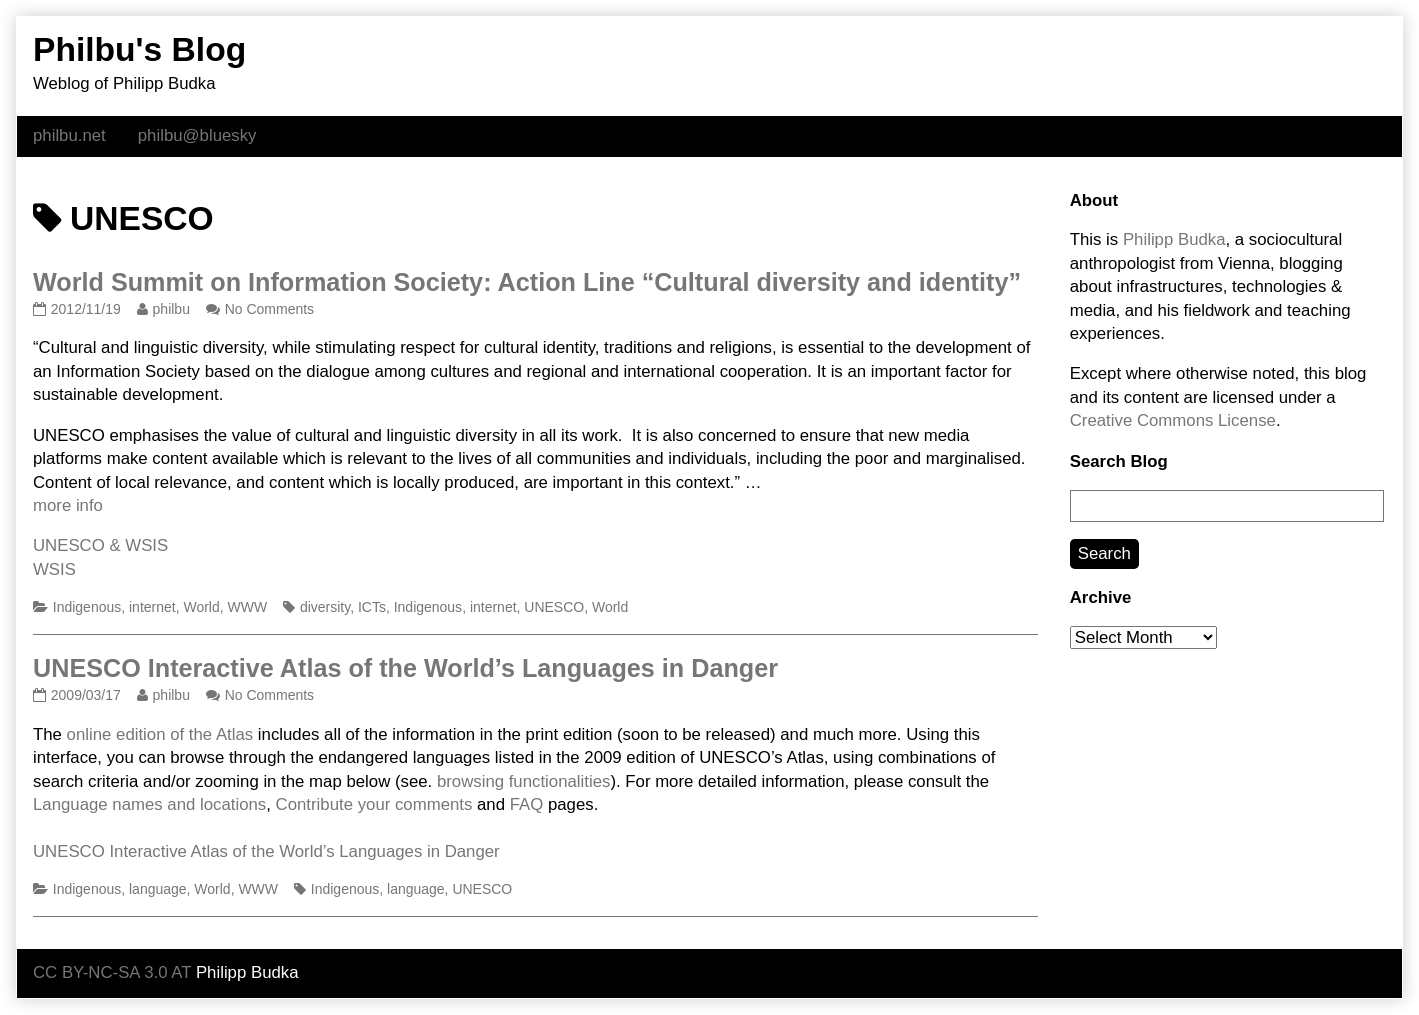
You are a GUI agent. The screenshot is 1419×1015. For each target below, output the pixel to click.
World (201, 607)
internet (152, 607)
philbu (171, 309)
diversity (325, 607)
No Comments (269, 309)
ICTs (372, 607)
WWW (248, 607)
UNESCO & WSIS (100, 545)
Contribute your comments (374, 804)
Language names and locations (149, 804)
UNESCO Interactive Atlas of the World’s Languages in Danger (405, 668)
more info (68, 505)
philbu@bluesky (197, 135)
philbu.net (69, 135)
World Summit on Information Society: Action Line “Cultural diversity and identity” (527, 282)
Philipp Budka (1174, 239)
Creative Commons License (1173, 420)
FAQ (527, 804)
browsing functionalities (524, 781)
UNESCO (554, 607)
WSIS (54, 569)
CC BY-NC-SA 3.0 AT (112, 972)
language (158, 889)
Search (1104, 553)
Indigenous (87, 607)
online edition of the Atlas (160, 734)
